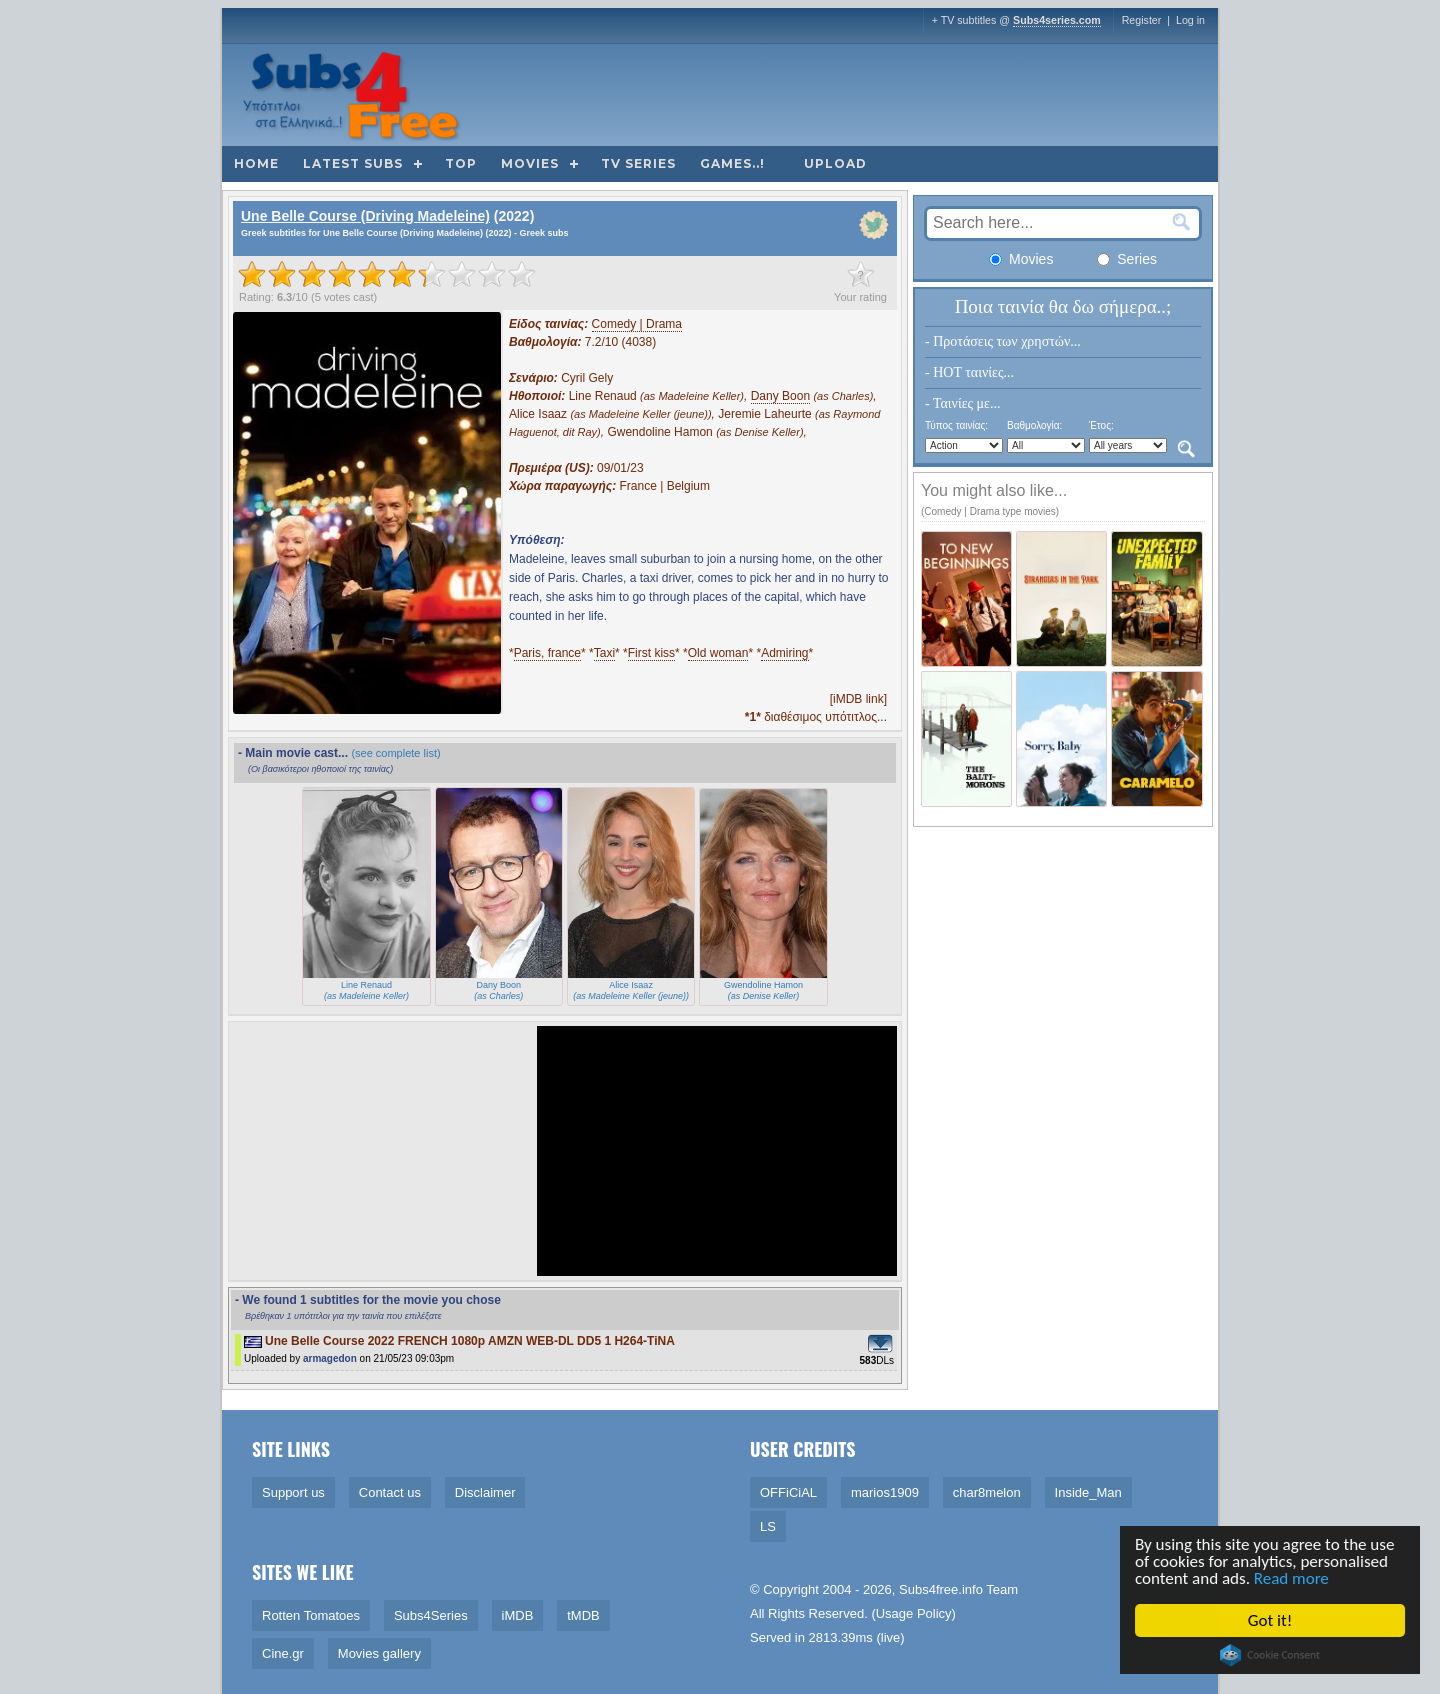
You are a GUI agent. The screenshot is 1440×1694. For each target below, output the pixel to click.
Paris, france (547, 653)
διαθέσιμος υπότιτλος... (816, 717)
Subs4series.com (1057, 20)
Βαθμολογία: (1034, 425)
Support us (293, 1492)
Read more (1292, 1578)
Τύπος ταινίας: (956, 425)
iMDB (518, 1615)
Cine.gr (283, 1653)
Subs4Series (431, 1615)
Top (461, 163)
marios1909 (885, 1492)
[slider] (387, 274)
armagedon (330, 1358)
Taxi (604, 653)
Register (1142, 20)
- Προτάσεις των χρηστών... (1003, 341)
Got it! (1271, 1620)
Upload (835, 163)
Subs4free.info (941, 1589)
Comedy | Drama (637, 324)
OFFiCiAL (788, 1492)
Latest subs (353, 163)
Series (1127, 259)
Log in (1190, 20)
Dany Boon (780, 396)
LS (768, 1526)
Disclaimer (485, 1492)
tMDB (583, 1615)
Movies (530, 163)
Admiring (784, 653)
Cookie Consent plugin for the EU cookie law (1272, 1655)
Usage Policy (914, 1613)
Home (256, 163)
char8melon (987, 1492)
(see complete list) (395, 753)
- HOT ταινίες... (969, 372)
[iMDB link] (858, 699)
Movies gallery (379, 1653)
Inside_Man (1088, 1492)
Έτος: (1101, 425)
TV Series (638, 163)
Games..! (732, 163)
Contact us (390, 1492)
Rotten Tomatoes (311, 1615)
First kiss (651, 653)
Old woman (718, 653)
